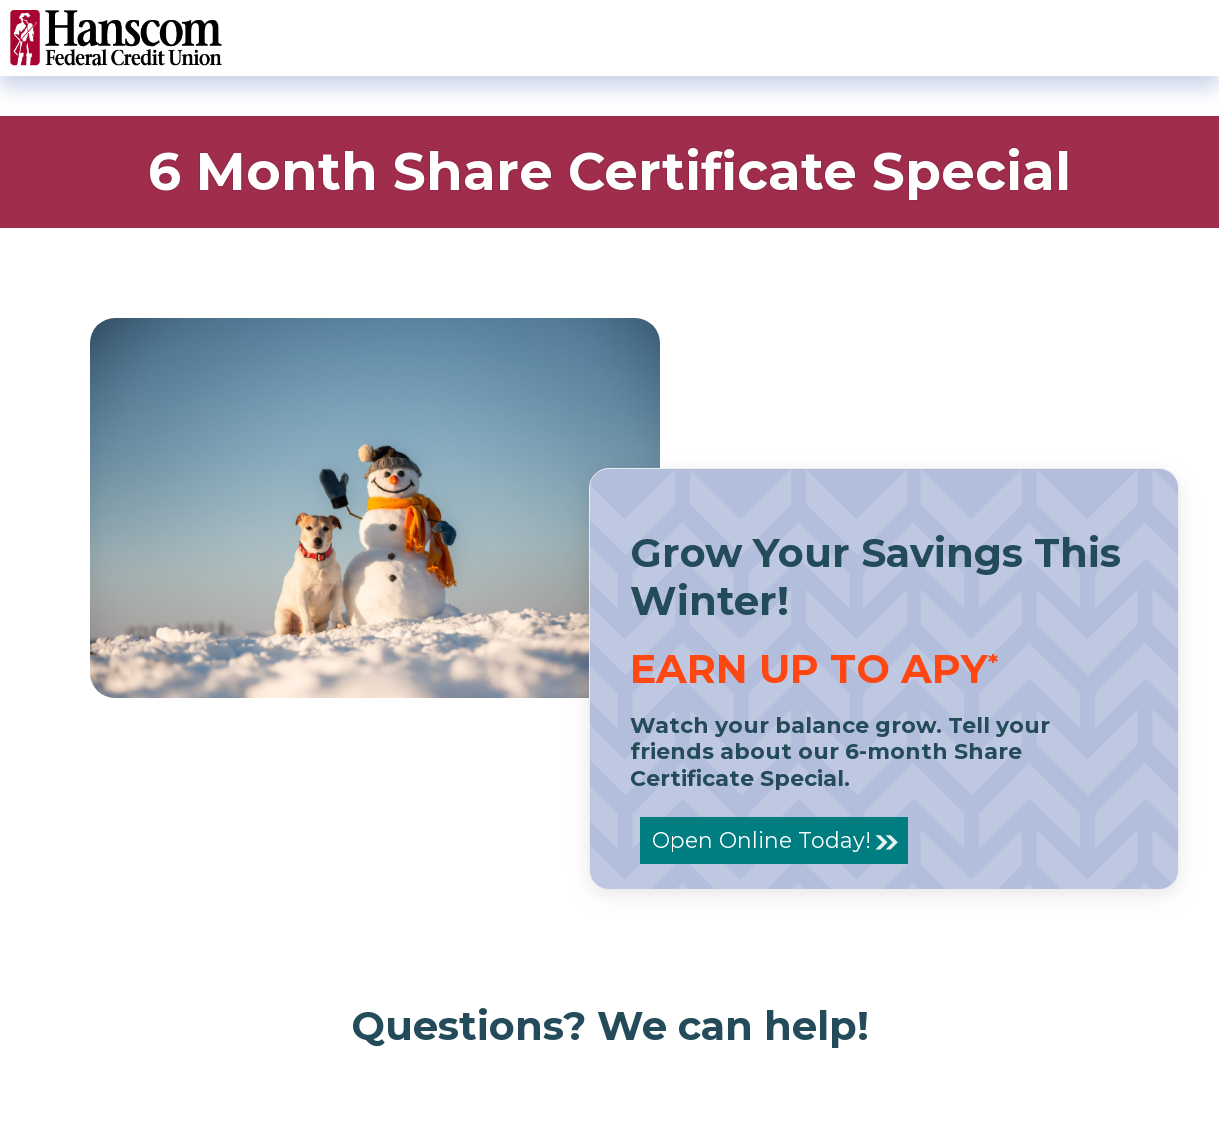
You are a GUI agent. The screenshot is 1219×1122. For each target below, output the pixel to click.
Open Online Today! (761, 840)
